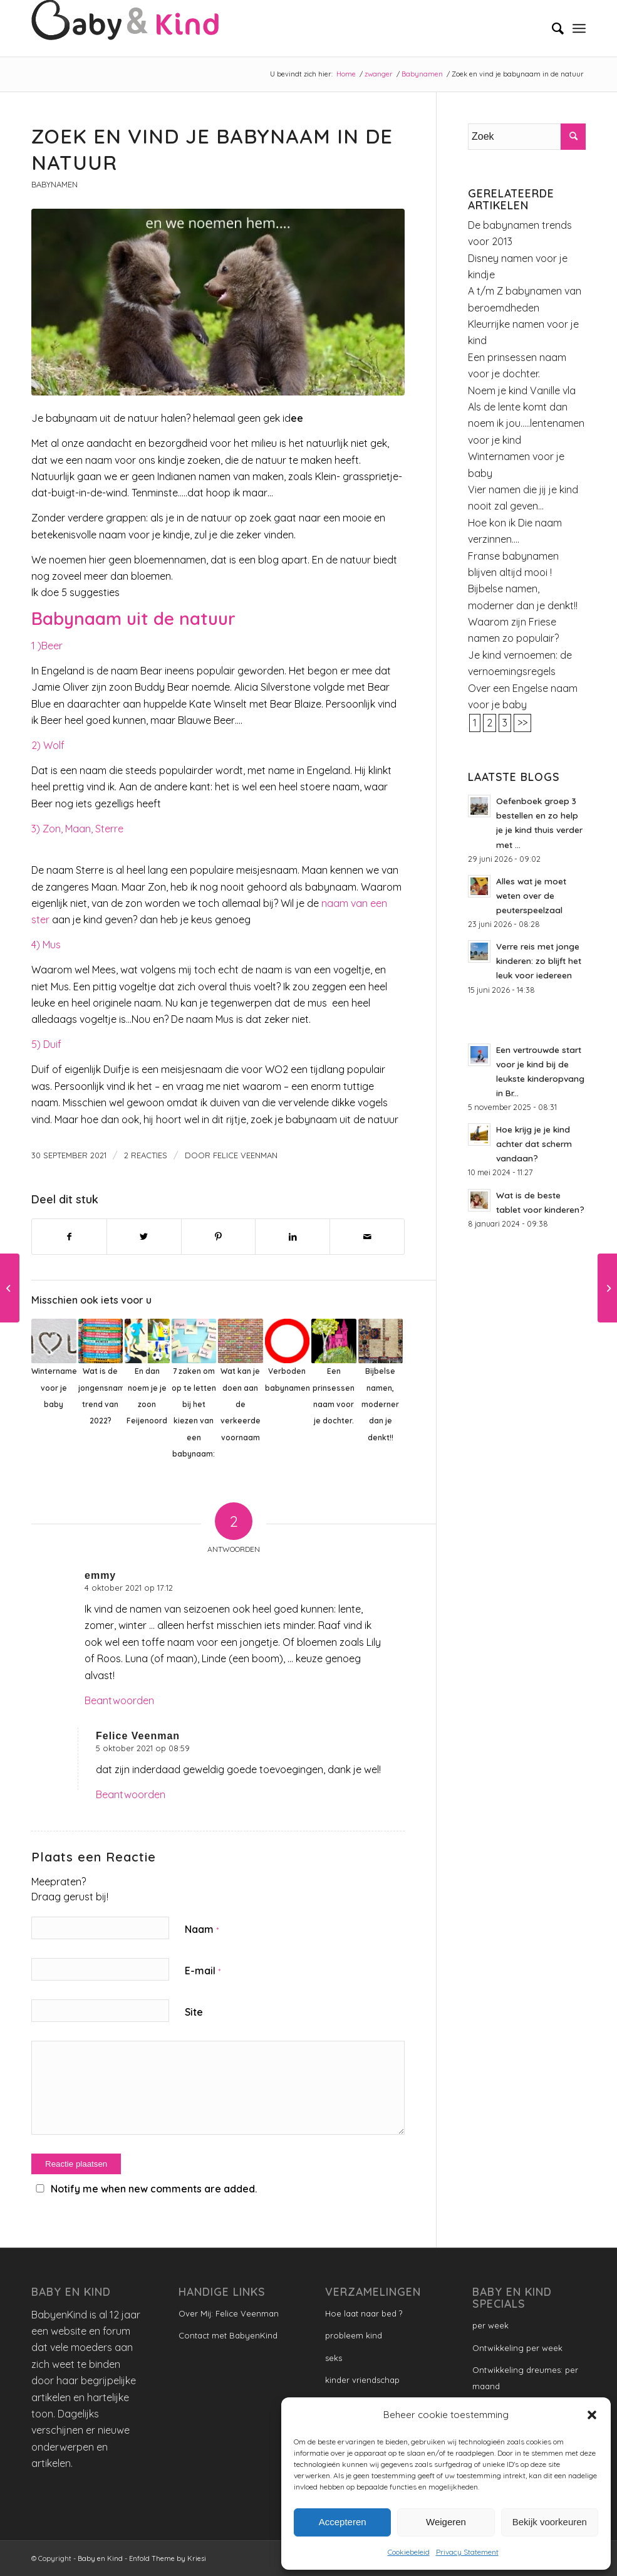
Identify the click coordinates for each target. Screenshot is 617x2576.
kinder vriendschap (362, 2380)
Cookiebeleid (409, 2552)
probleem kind (353, 2335)
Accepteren (342, 2521)
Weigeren (446, 2521)
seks (333, 2358)
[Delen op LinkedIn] (292, 1236)
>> (522, 722)
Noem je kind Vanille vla (522, 390)
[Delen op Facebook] (69, 1236)
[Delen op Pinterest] (219, 1236)
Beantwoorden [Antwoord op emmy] (119, 1700)
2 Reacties (145, 1155)
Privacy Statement (467, 2552)
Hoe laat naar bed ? (363, 2313)
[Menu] (579, 28)
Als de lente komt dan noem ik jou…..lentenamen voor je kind (526, 423)
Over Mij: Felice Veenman (229, 2313)
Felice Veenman (245, 1155)
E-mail (202, 1970)
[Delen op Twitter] (144, 1236)
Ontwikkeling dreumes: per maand (525, 2378)
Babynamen (54, 184)
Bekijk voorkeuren (549, 2521)
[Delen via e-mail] (367, 1236)
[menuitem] (551, 28)
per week (490, 2325)
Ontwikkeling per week (517, 2348)
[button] (592, 2415)
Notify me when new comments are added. (154, 2188)
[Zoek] (551, 28)
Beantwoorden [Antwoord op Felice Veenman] (130, 1794)
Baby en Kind (100, 2558)
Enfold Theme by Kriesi (167, 2558)
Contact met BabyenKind (228, 2335)
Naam (202, 1929)
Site (194, 2012)
